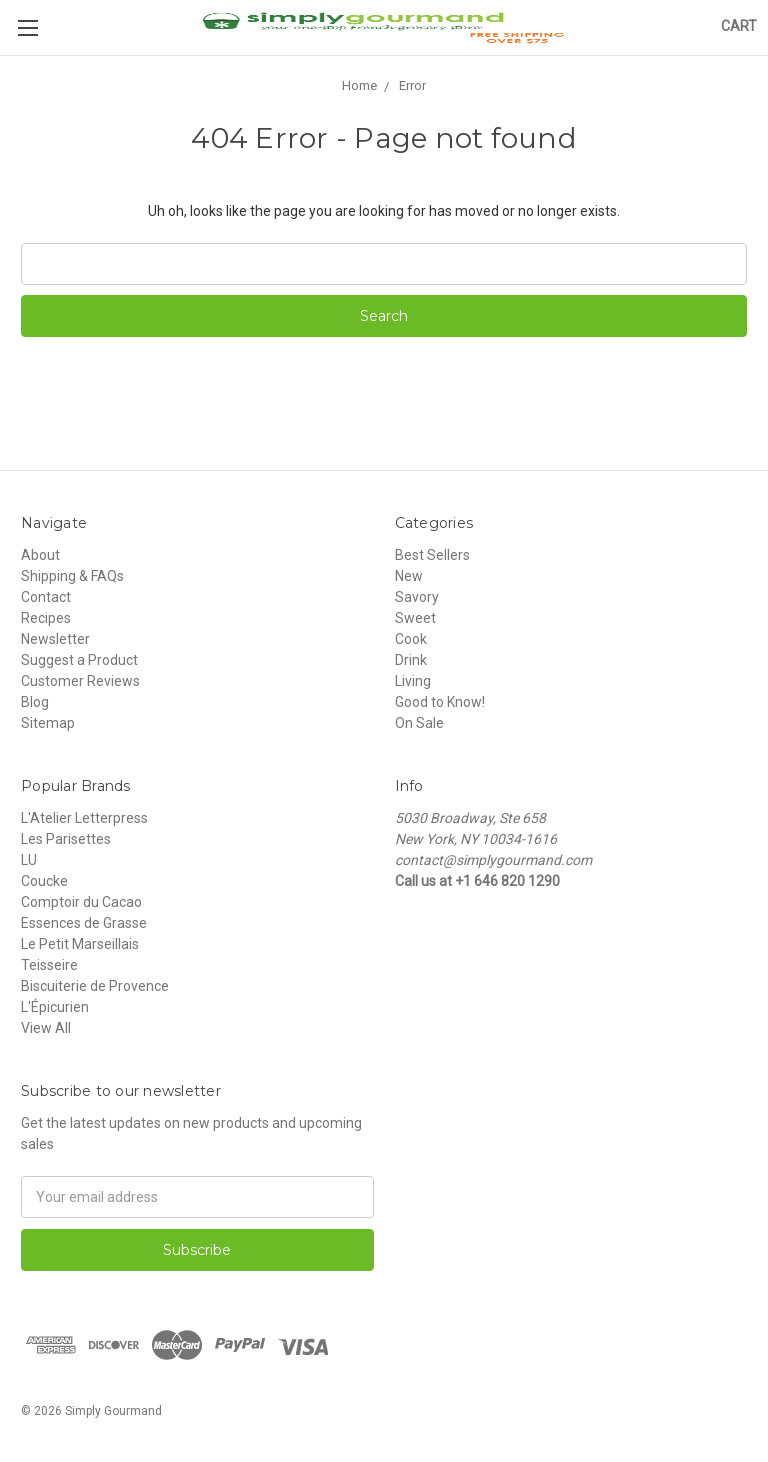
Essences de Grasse (84, 923)
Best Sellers (432, 555)
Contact (46, 597)
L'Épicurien (55, 1007)
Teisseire (49, 965)
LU (29, 860)
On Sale (419, 723)
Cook (411, 639)
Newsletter (55, 639)
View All (46, 1028)
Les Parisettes (66, 839)
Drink (411, 660)
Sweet (415, 618)
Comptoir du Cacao (81, 902)
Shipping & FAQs (72, 576)
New (409, 576)
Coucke (44, 881)
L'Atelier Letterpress (84, 818)
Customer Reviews (80, 681)
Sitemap (48, 723)
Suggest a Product (79, 660)
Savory (417, 597)
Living (413, 681)
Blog (35, 702)
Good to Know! (440, 702)
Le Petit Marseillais (80, 944)
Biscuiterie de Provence (95, 986)
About (40, 555)
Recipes (46, 618)
